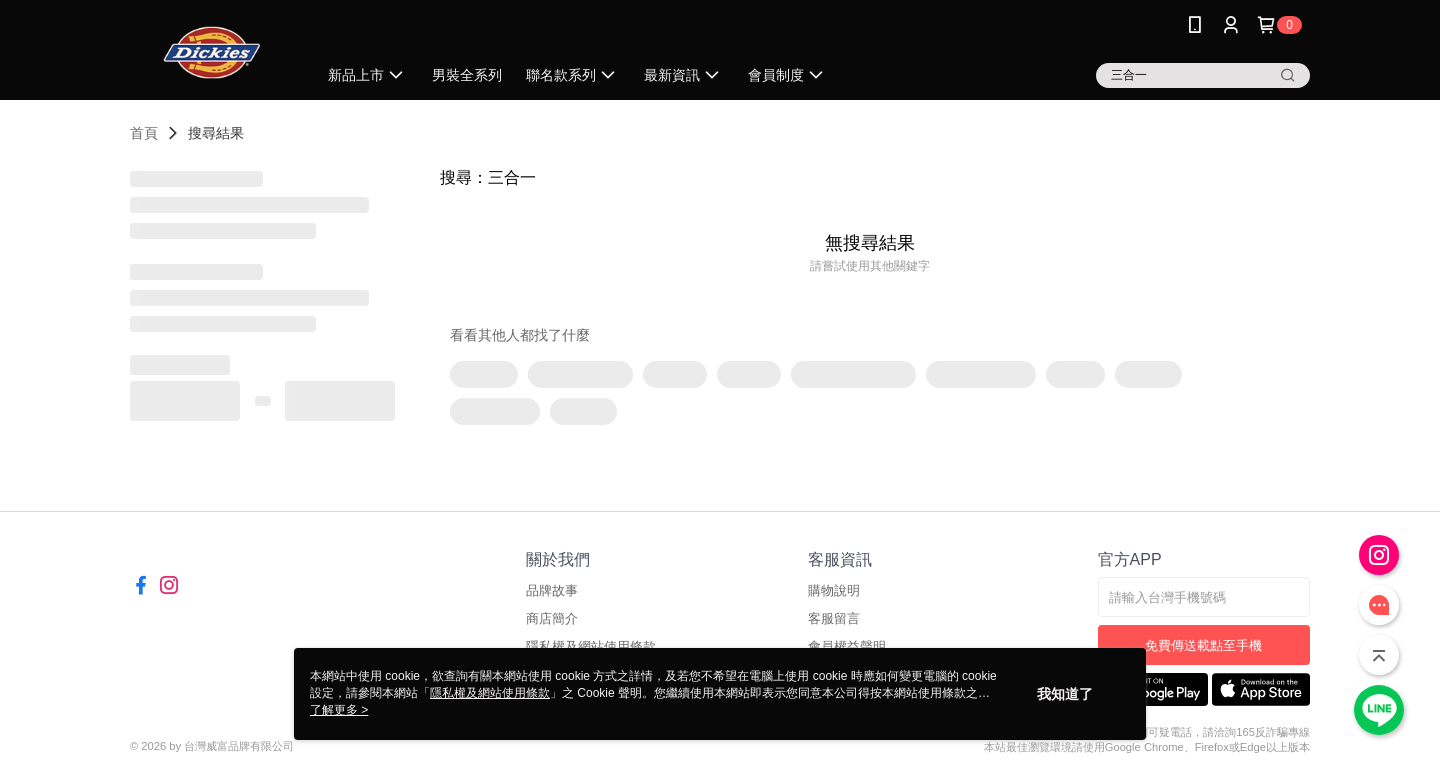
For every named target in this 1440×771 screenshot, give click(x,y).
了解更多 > (339, 710)
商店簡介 (552, 618)
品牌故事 (552, 590)
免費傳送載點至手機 (1203, 645)
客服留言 (834, 618)
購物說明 (834, 590)
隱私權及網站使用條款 (490, 693)
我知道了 (1065, 694)
